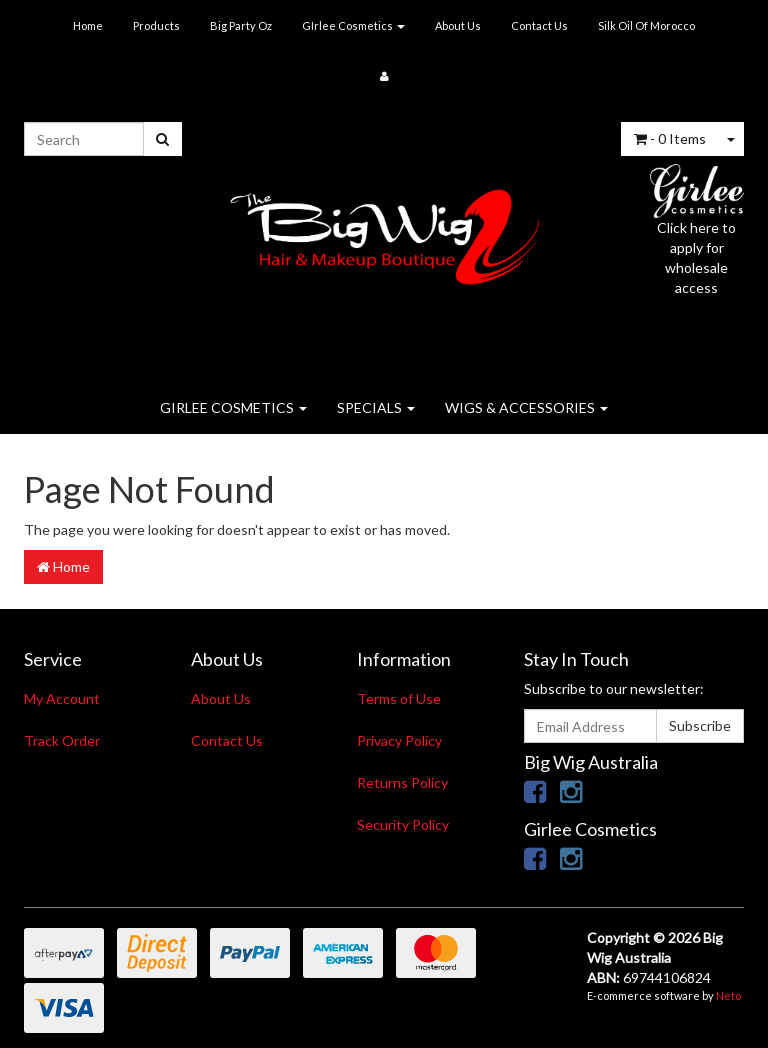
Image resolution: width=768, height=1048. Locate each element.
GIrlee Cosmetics (353, 25)
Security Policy (403, 824)
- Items (670, 138)
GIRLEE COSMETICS (233, 407)
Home (88, 25)
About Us (458, 25)
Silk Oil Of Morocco (646, 25)
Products (156, 25)
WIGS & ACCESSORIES (526, 407)
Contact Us (539, 25)
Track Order (62, 740)
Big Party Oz (241, 25)
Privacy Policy (399, 740)
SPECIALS (376, 407)
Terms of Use (399, 698)
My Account (62, 698)
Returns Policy (402, 782)
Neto (728, 995)
